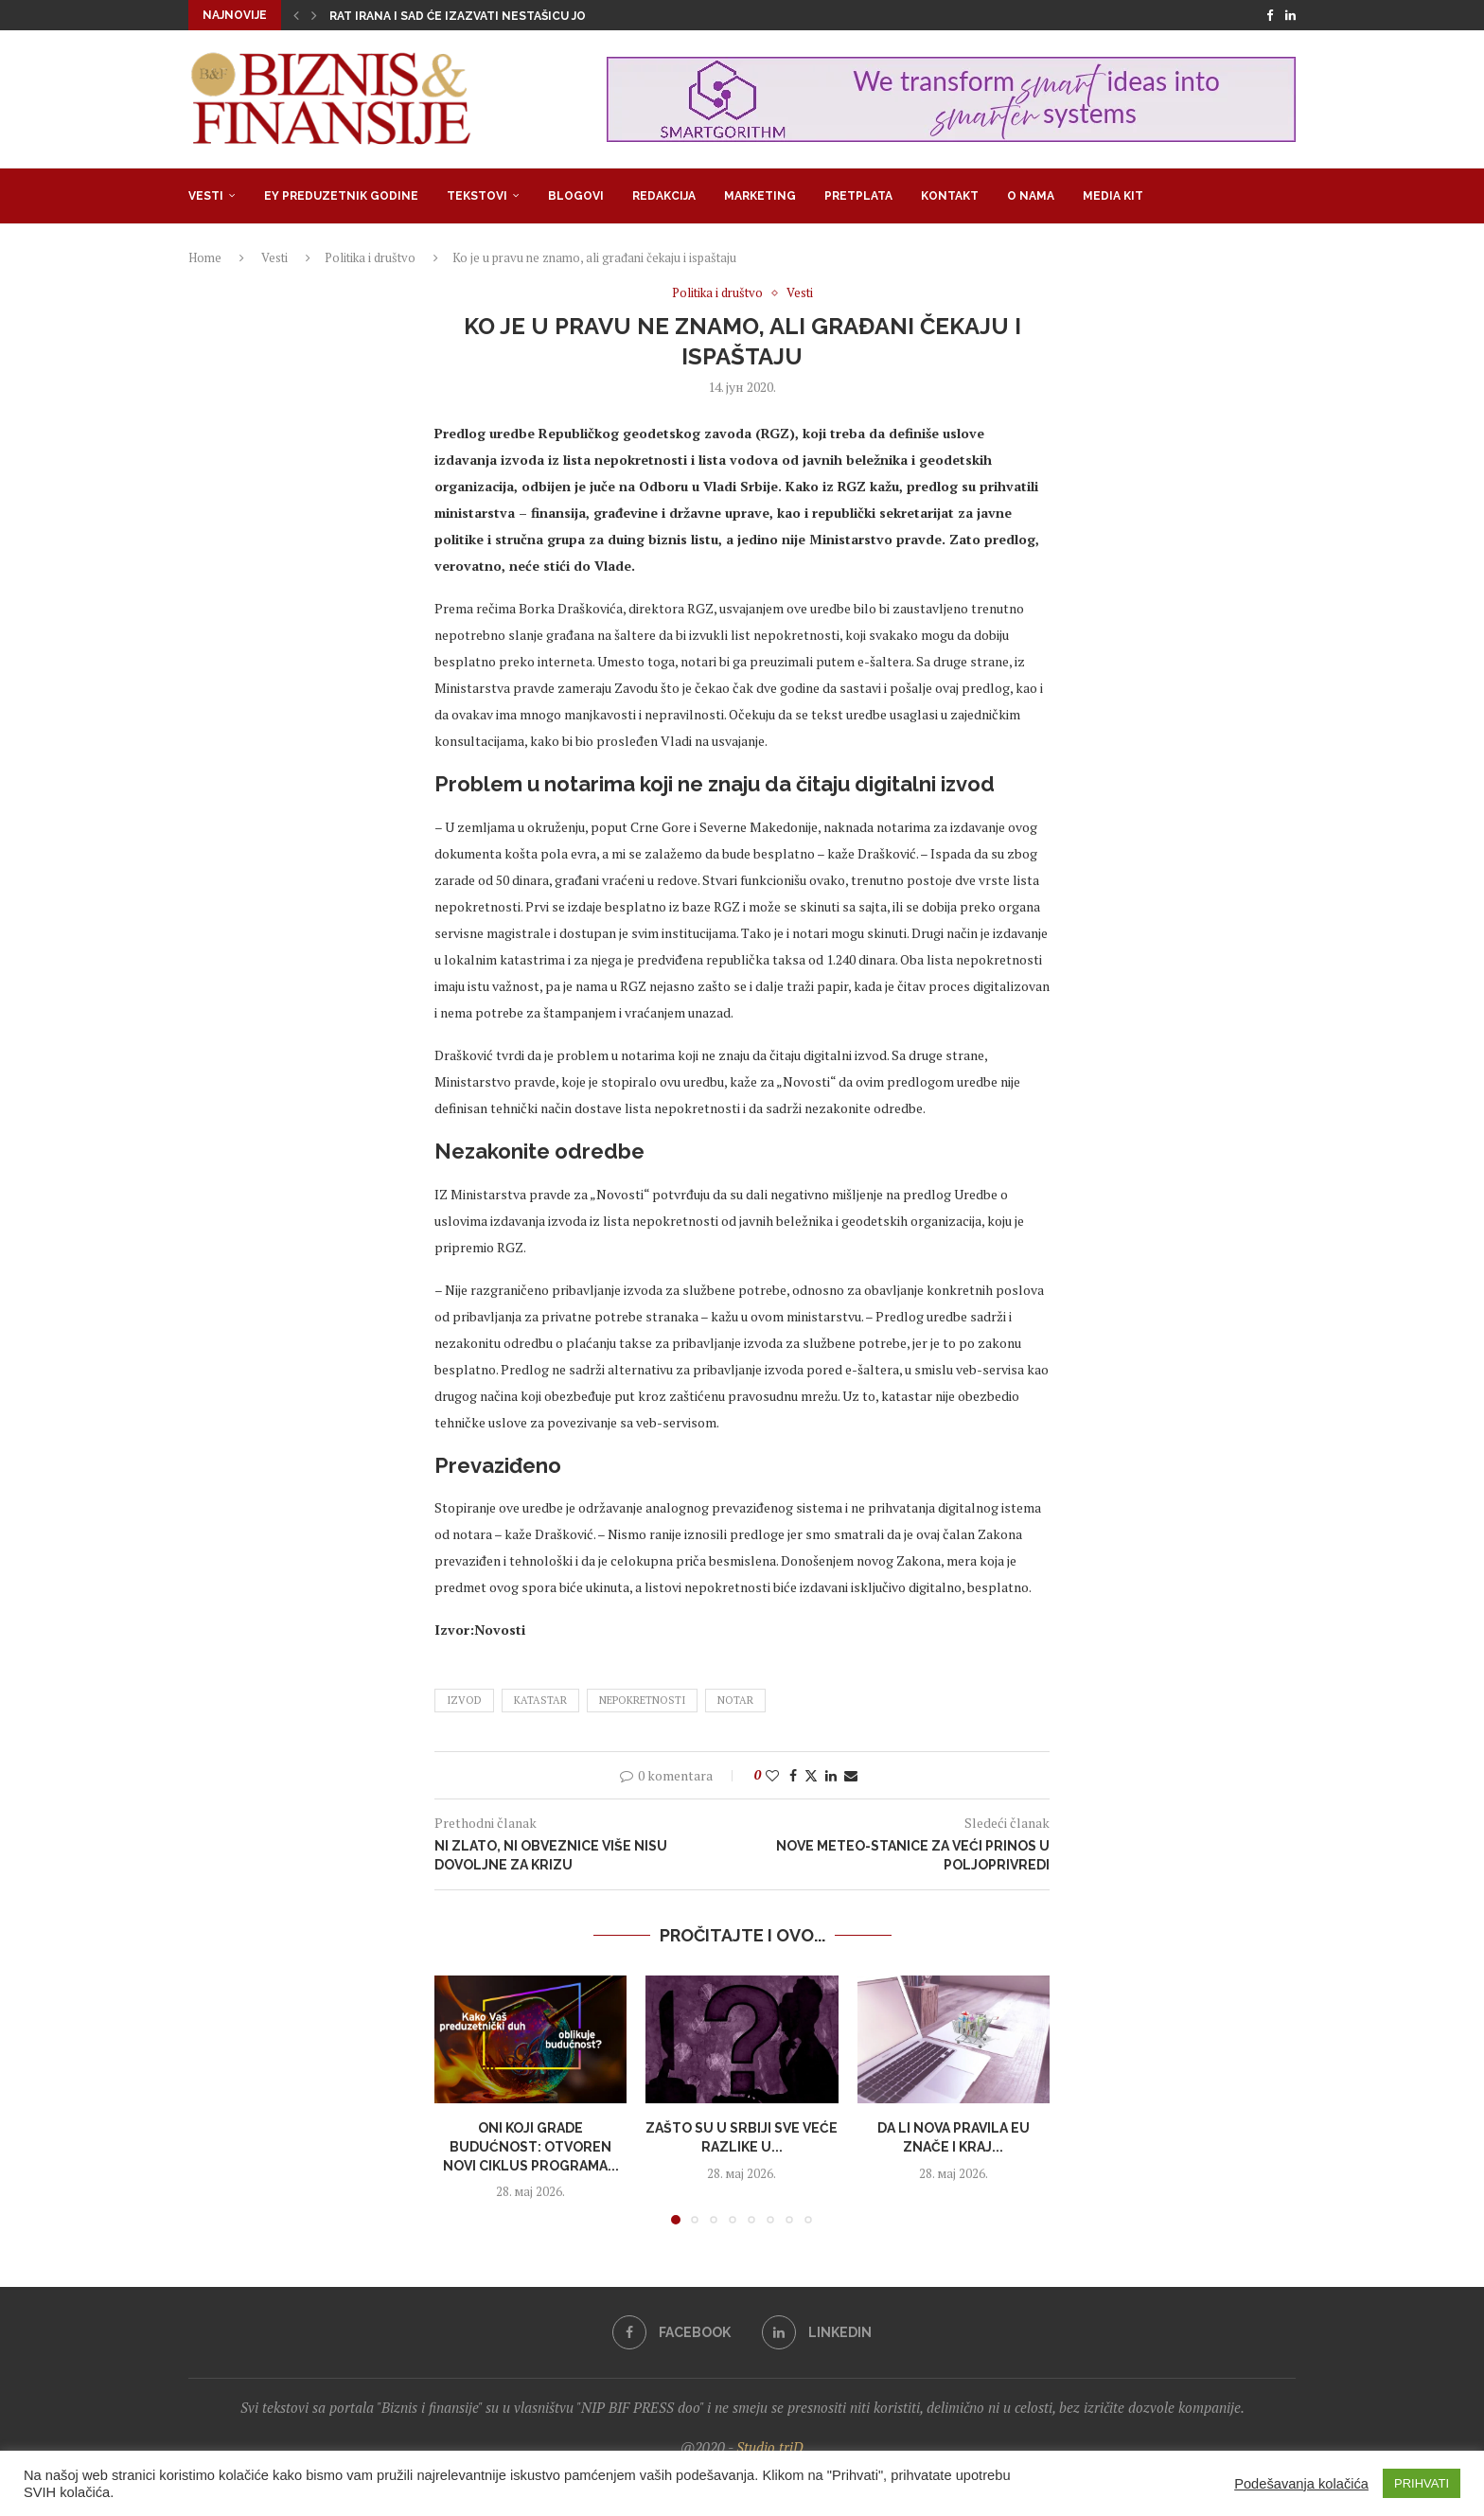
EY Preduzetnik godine (341, 196)
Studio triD (770, 2446)
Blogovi (576, 196)
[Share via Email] (850, 1775)
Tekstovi (477, 196)
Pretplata (858, 196)
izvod (464, 1700)
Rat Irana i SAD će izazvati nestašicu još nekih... (485, 16)
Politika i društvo (370, 257)
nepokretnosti (642, 1700)
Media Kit (1113, 196)
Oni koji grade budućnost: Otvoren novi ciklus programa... (531, 2146)
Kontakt (950, 196)
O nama (1030, 196)
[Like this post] (772, 1775)
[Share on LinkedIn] (831, 1775)
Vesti (205, 196)
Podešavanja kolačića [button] (1301, 2483)
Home (204, 257)
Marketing (760, 196)
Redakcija (664, 196)
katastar (540, 1700)
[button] (296, 15)
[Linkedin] (1290, 15)
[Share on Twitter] (811, 1775)
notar (735, 1700)
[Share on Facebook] (793, 1775)
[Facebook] (1269, 15)
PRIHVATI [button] (1421, 2483)
